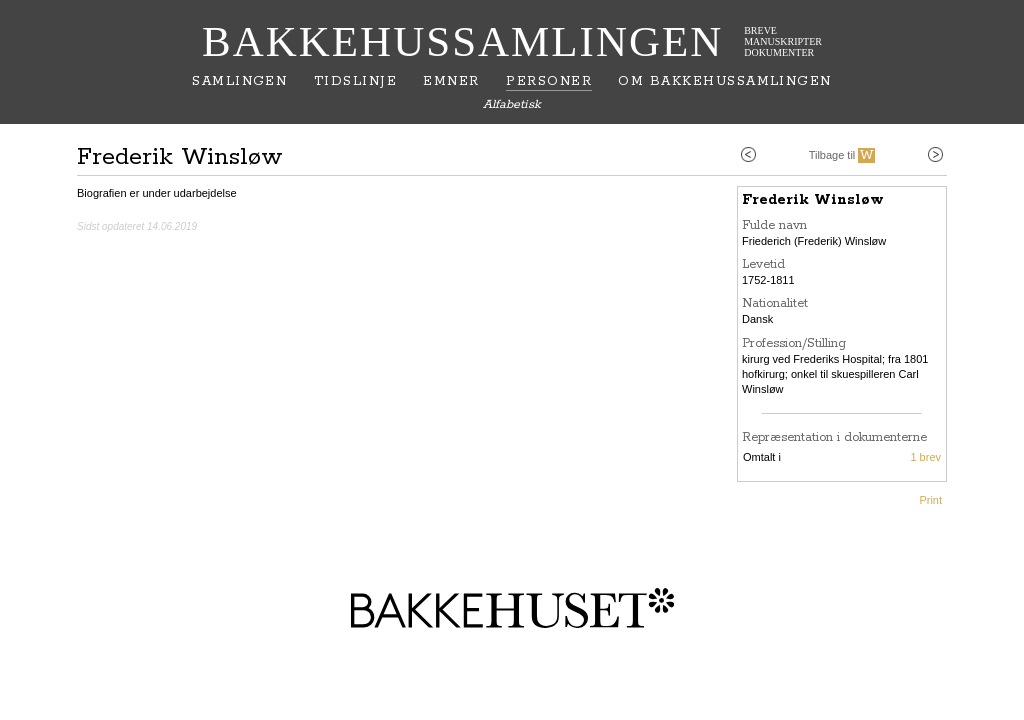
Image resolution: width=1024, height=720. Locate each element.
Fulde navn (774, 225)
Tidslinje (355, 81)
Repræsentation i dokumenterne (834, 437)
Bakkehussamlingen (462, 41)
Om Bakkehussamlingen (724, 81)
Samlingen (239, 81)
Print (930, 500)
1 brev (925, 457)
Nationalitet (775, 303)
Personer (549, 81)
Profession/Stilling (794, 343)
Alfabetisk (512, 104)
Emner (451, 81)
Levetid (763, 264)
